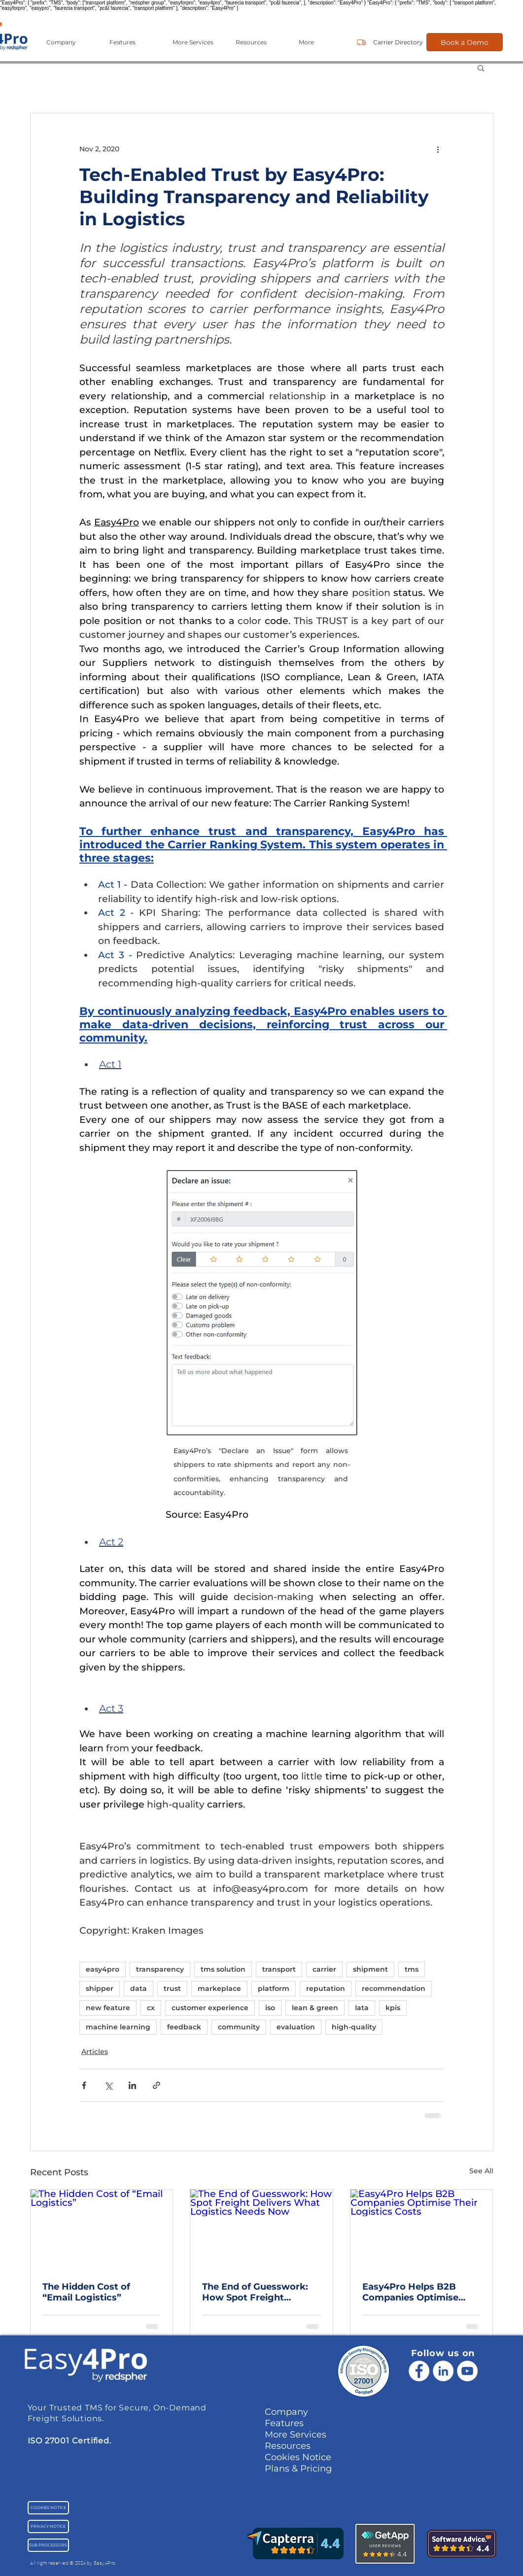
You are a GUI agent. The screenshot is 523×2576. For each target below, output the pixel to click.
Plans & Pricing (298, 2468)
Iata (362, 2007)
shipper (99, 1988)
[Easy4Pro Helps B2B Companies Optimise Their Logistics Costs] (421, 2229)
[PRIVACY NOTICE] (48, 2526)
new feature (108, 2007)
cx (151, 2007)
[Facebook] (419, 2371)
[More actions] (438, 149)
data (138, 1988)
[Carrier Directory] (398, 42)
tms (411, 1969)
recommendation (393, 1988)
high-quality (354, 2026)
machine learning (118, 2026)
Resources (288, 2445)
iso (270, 2007)
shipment (370, 1969)
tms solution (223, 1969)
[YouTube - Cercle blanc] (467, 2371)
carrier (324, 1969)
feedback (184, 2026)
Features (284, 2423)
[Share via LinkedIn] (132, 2085)
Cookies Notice (298, 2457)
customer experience (210, 2007)
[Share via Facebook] (84, 2085)
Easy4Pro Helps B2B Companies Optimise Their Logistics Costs (410, 2292)
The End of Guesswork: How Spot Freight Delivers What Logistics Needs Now (257, 2292)
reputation (325, 1988)
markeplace (219, 1988)
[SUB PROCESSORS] (48, 2545)
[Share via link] (156, 2085)
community (239, 2026)
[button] (70, 42)
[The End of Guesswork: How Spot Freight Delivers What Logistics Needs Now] (261, 2229)
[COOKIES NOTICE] (48, 2507)
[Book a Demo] (464, 42)
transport (279, 1969)
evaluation (296, 2026)
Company (286, 2411)
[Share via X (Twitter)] (108, 2085)
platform (273, 1988)
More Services (295, 2434)
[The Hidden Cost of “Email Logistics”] (102, 2229)
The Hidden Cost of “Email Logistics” (86, 2292)
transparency (160, 1969)
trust (172, 1988)
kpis (392, 2007)
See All (481, 2170)
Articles (94, 2051)
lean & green (315, 2007)
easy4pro (102, 1969)
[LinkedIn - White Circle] (443, 2371)
